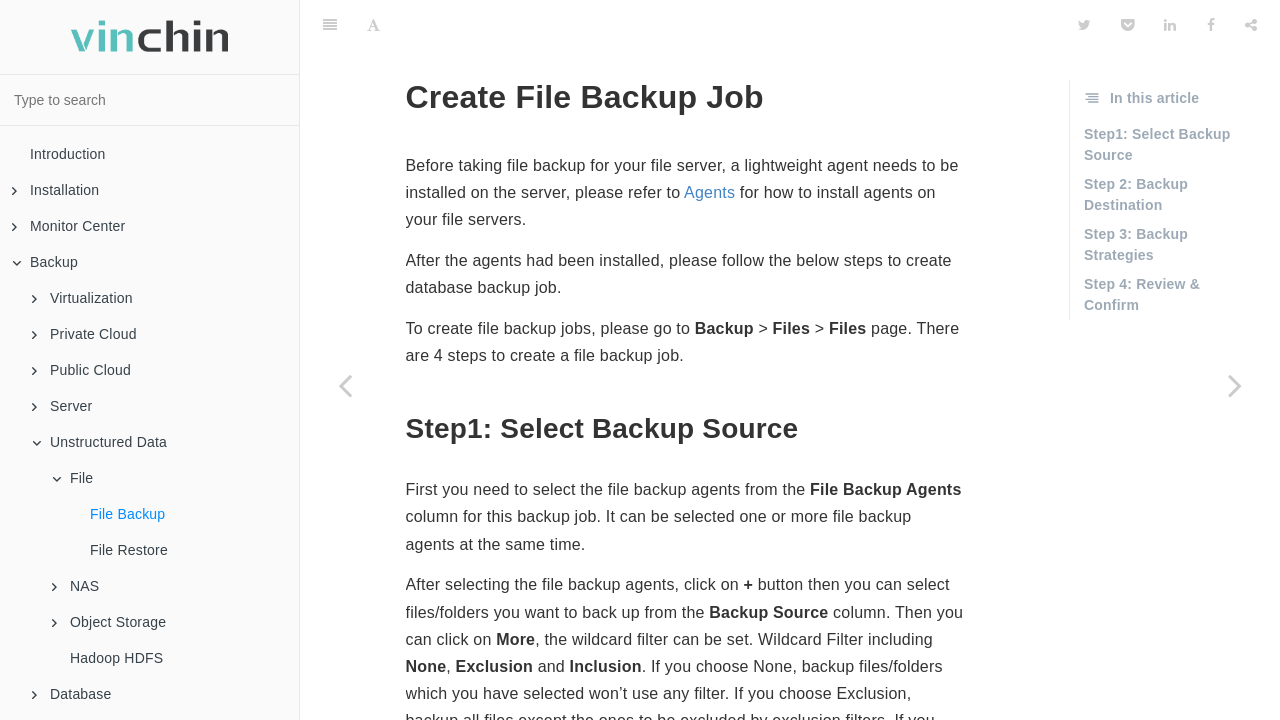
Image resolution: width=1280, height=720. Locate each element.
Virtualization (82, 298)
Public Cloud (81, 370)
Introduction (68, 154)
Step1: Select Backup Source (1157, 94)
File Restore (129, 550)
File (72, 478)
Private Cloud (84, 334)
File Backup (127, 514)
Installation (55, 190)
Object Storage (109, 622)
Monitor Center (68, 226)
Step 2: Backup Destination (1136, 144)
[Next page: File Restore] (1235, 385)
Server (62, 406)
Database (72, 694)
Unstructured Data (99, 442)
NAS (75, 586)
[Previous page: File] (345, 385)
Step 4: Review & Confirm (1142, 244)
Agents (709, 142)
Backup (45, 262)
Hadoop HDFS (116, 658)
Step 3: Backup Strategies (1136, 194)
